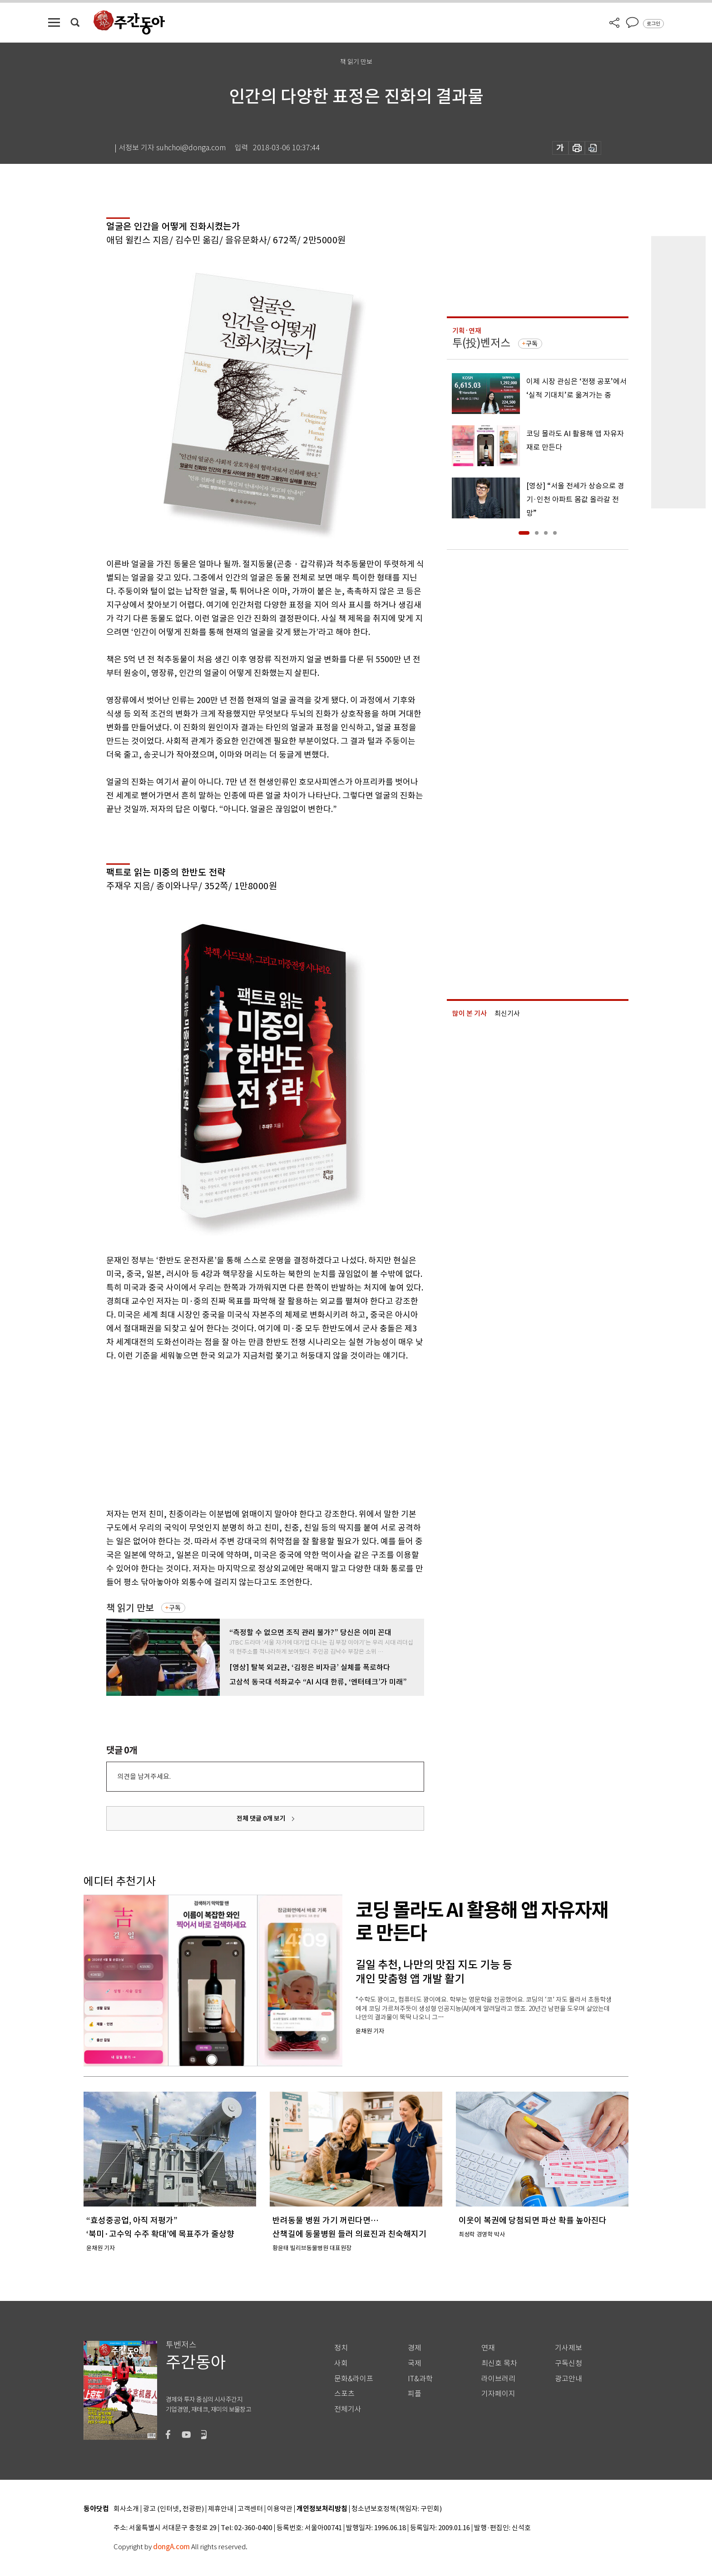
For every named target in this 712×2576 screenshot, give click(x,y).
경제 (414, 2348)
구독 (175, 1608)
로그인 (653, 23)
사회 (341, 2363)
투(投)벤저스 (481, 343)
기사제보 (568, 2348)
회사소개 (126, 2509)
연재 (488, 2348)
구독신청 (568, 2363)
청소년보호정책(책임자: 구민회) (396, 2509)
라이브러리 (498, 2378)
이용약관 (279, 2509)
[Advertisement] (242, 1433)
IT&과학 (420, 2378)
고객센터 (250, 2509)
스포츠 (344, 2393)
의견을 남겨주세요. (144, 1776)
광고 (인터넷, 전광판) (173, 2509)
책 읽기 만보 (130, 1608)
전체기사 (347, 2409)
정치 (341, 2348)
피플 (414, 2393)
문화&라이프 (353, 2378)
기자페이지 (498, 2393)
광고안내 (568, 2378)
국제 (414, 2363)
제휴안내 (220, 2509)
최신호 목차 (499, 2363)
